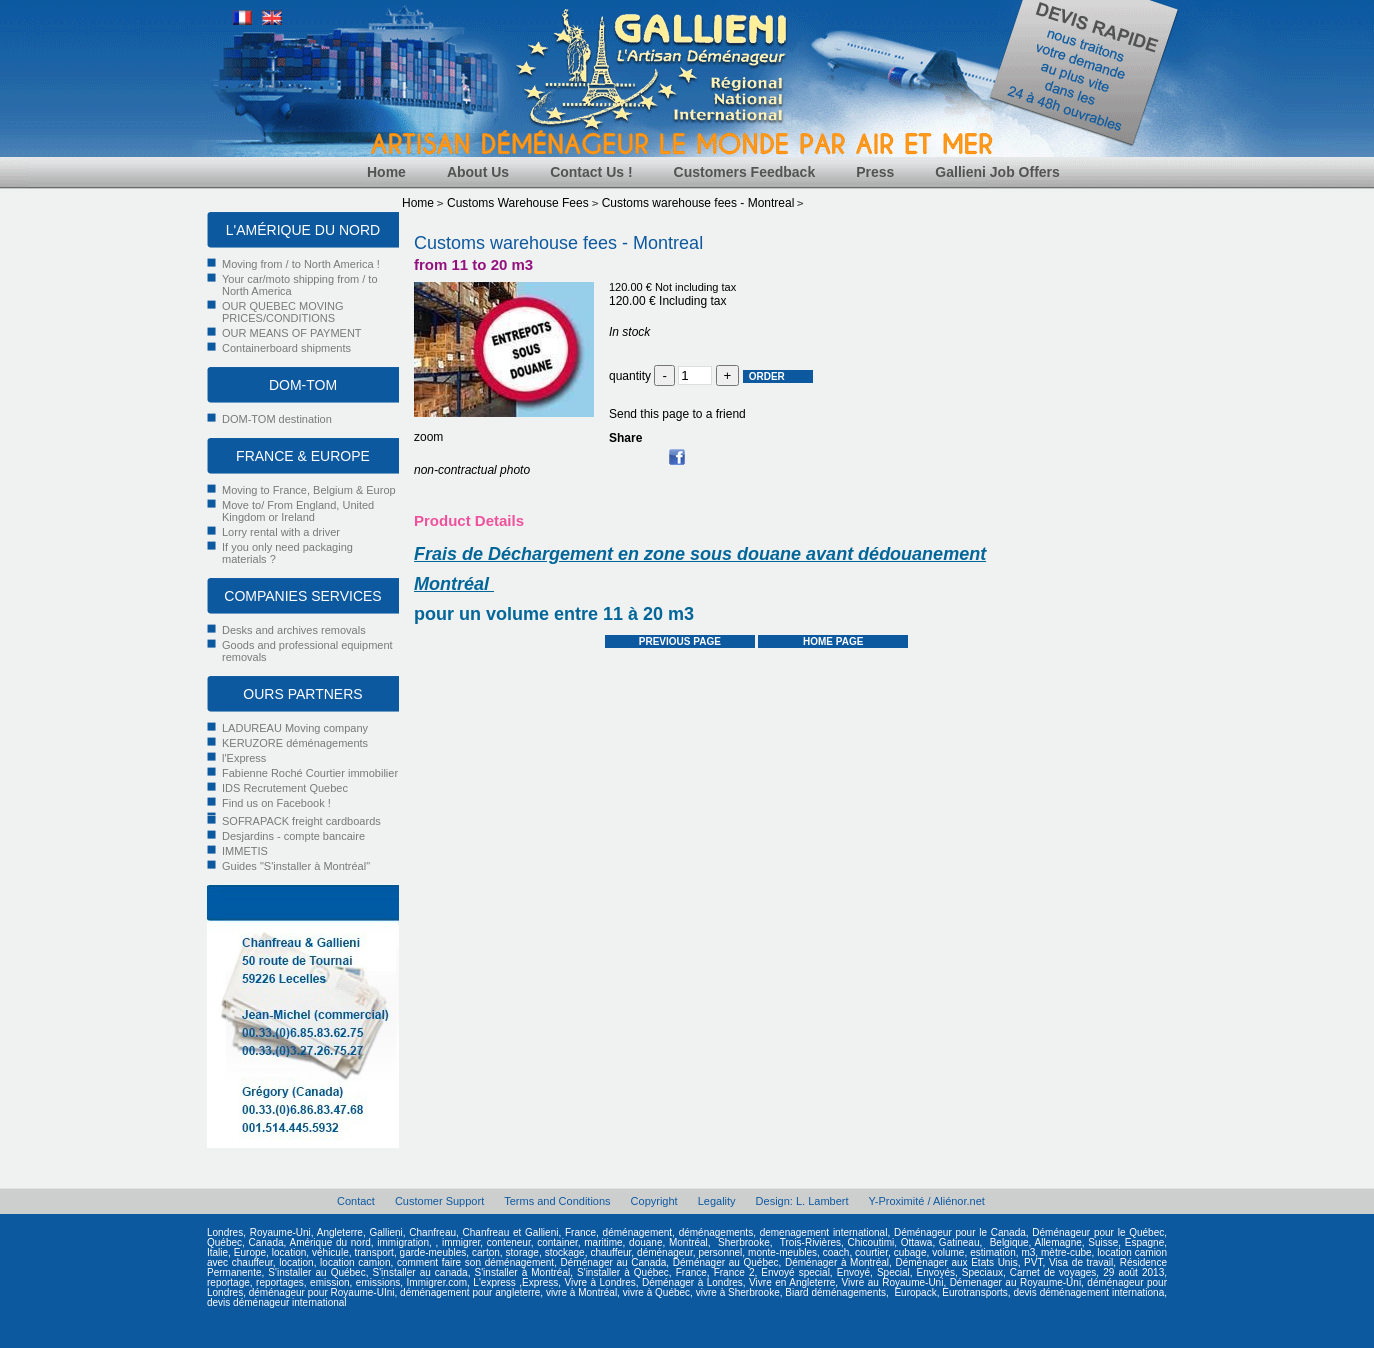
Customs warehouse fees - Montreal (558, 243)
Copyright (654, 1201)
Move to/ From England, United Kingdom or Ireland (298, 511)
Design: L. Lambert (802, 1201)
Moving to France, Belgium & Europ (309, 490)
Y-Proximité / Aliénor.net (927, 1201)
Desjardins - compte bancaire (293, 836)
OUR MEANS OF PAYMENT (292, 333)
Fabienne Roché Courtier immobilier (310, 773)
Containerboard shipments (286, 348)
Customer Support (439, 1201)
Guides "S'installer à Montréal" (296, 866)
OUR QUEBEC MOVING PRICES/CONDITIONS (283, 312)
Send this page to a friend (677, 414)
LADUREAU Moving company (295, 728)
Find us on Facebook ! (276, 803)
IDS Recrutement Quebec (285, 788)
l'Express (244, 758)
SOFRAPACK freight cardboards (301, 821)
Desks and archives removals (294, 630)
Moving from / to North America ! (301, 264)
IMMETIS (245, 851)
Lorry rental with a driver (281, 532)
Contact (356, 1201)
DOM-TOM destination (277, 419)
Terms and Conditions (557, 1201)
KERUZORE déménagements (295, 743)
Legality (717, 1201)
